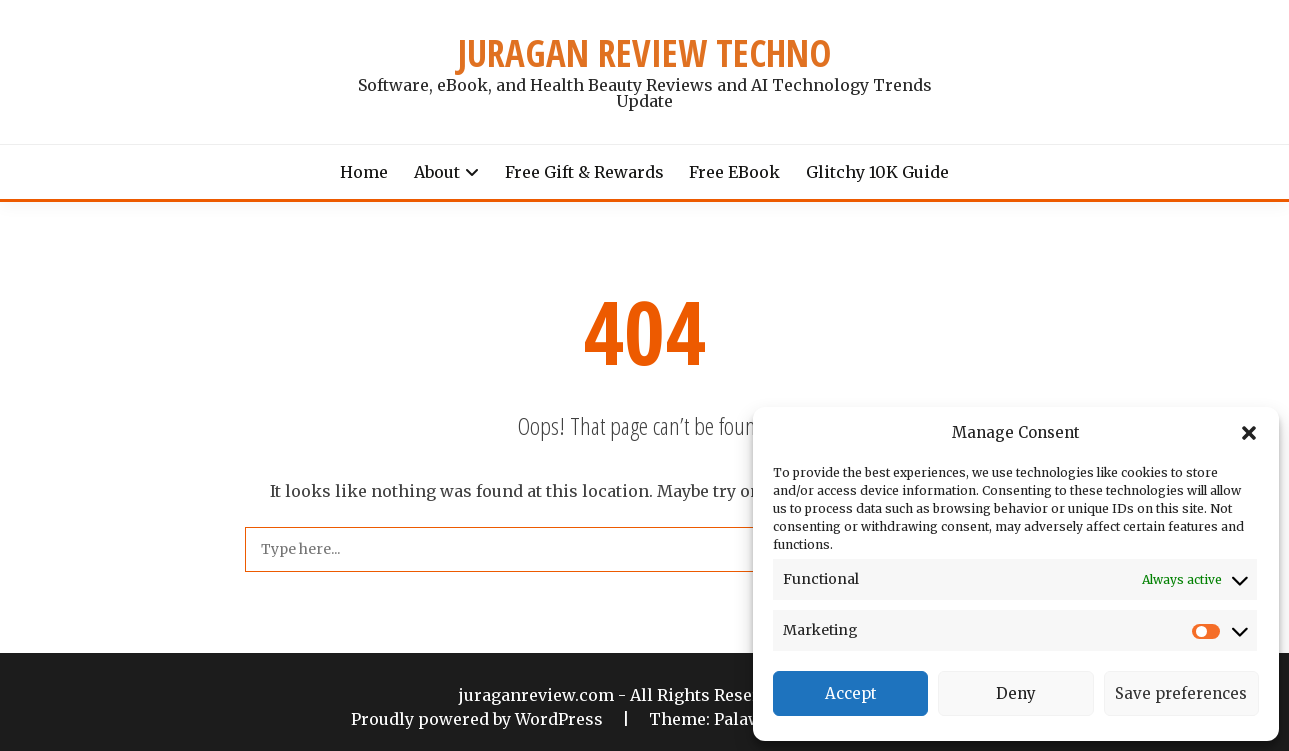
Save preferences (1181, 693)
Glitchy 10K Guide (877, 172)
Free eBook (734, 172)
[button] (1249, 433)
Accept (851, 693)
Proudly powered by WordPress (479, 719)
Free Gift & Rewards (584, 172)
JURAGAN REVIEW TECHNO (644, 53)
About (437, 172)
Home (364, 172)
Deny (1016, 693)
